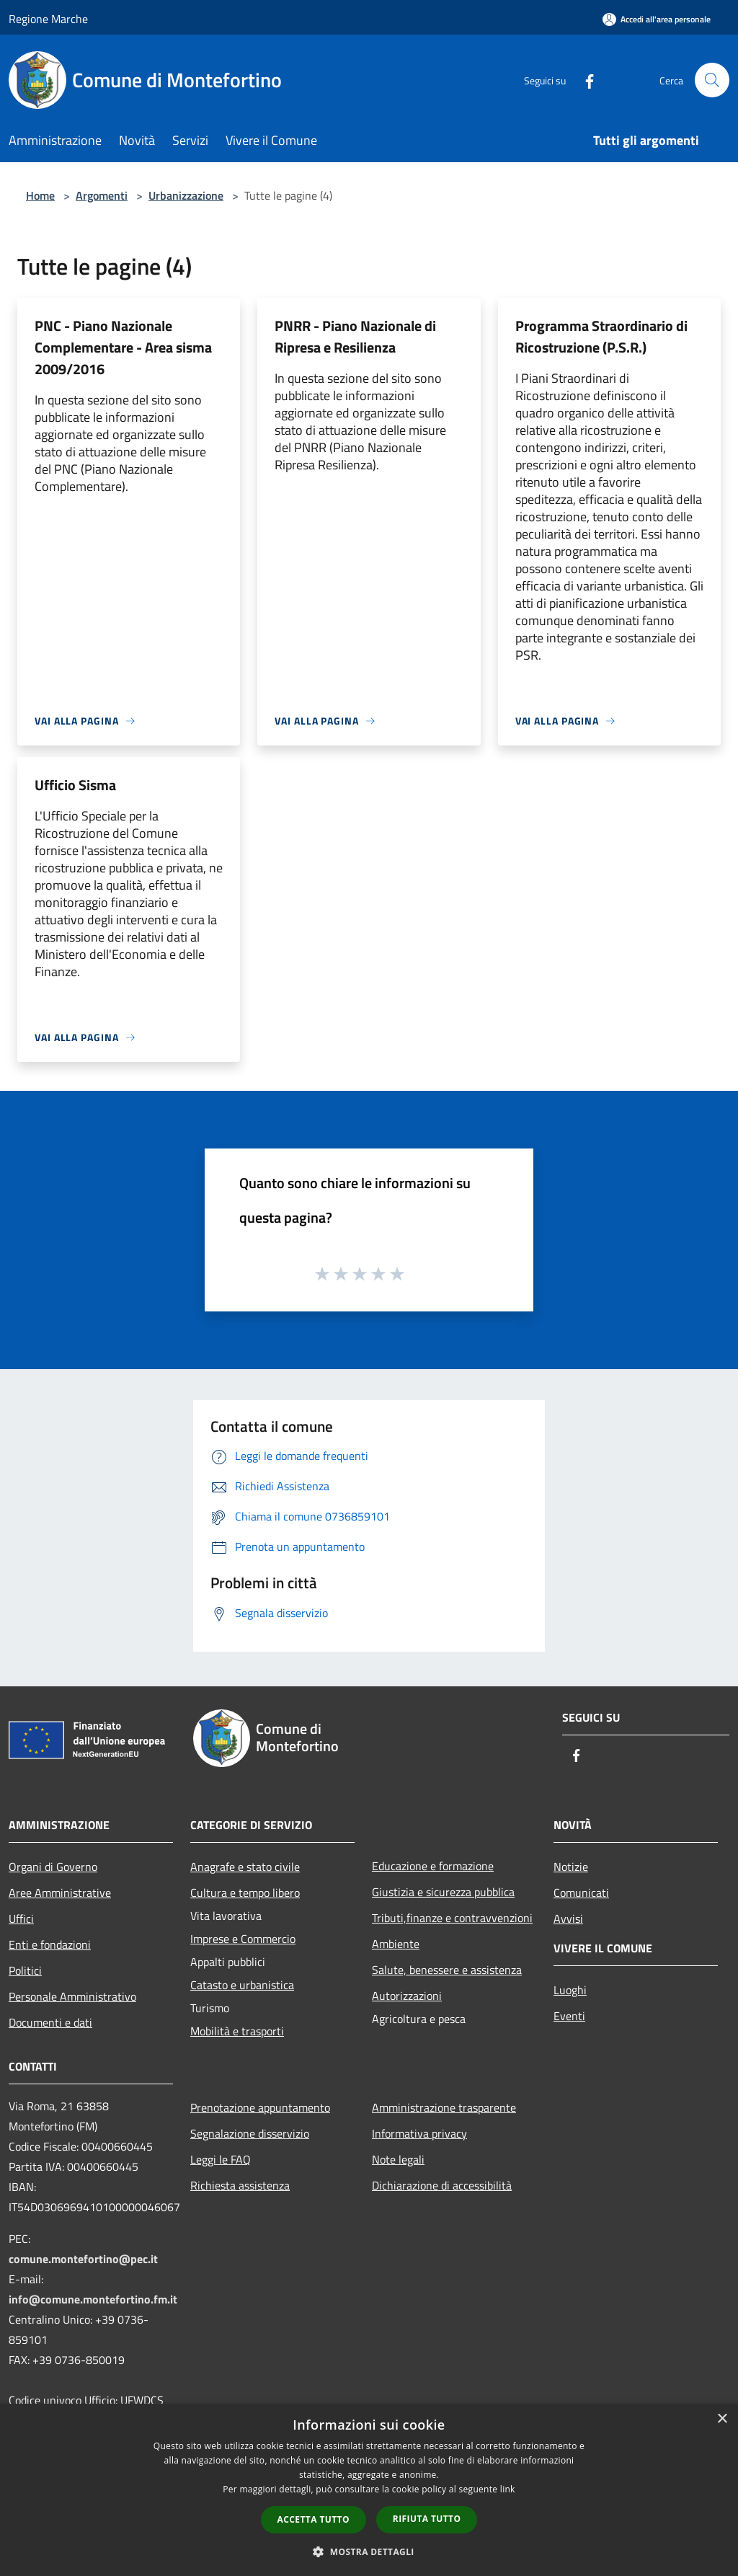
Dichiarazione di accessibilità (442, 2185)
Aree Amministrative (60, 1892)
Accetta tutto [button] (313, 2519)
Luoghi (570, 1990)
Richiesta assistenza (240, 2185)
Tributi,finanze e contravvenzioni (452, 1917)
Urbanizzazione (185, 195)
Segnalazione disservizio (249, 2133)
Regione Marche (48, 18)
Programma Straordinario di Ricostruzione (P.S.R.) (601, 336)
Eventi (569, 2015)
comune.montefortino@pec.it (83, 2258)
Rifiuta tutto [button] (427, 2519)
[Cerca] (712, 80)
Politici (25, 1970)
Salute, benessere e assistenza (447, 1969)
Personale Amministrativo (72, 1996)
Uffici (21, 1918)
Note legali (398, 2159)
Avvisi (568, 1918)
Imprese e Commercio (242, 1938)
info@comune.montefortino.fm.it (93, 2299)
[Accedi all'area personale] (656, 19)
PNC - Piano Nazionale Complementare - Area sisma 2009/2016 (123, 347)
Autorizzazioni (407, 1995)
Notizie (571, 1866)
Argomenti (102, 195)
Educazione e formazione (433, 1866)
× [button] (721, 2419)
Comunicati (581, 1892)
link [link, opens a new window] (507, 2489)
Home (40, 195)
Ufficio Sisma (75, 785)
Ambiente (395, 1943)
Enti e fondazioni (50, 1944)
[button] (369, 2551)
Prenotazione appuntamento (260, 2107)
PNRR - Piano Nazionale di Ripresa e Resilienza (355, 336)
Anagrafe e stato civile (245, 1866)
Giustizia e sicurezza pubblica (443, 1891)
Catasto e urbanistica (242, 1984)
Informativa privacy (419, 2133)
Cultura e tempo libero (245, 1892)
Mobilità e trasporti (237, 2031)
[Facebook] (583, 79)
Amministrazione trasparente (444, 2107)
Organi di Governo (53, 1866)
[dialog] (369, 2490)
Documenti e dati (50, 2022)
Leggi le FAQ (220, 2159)
